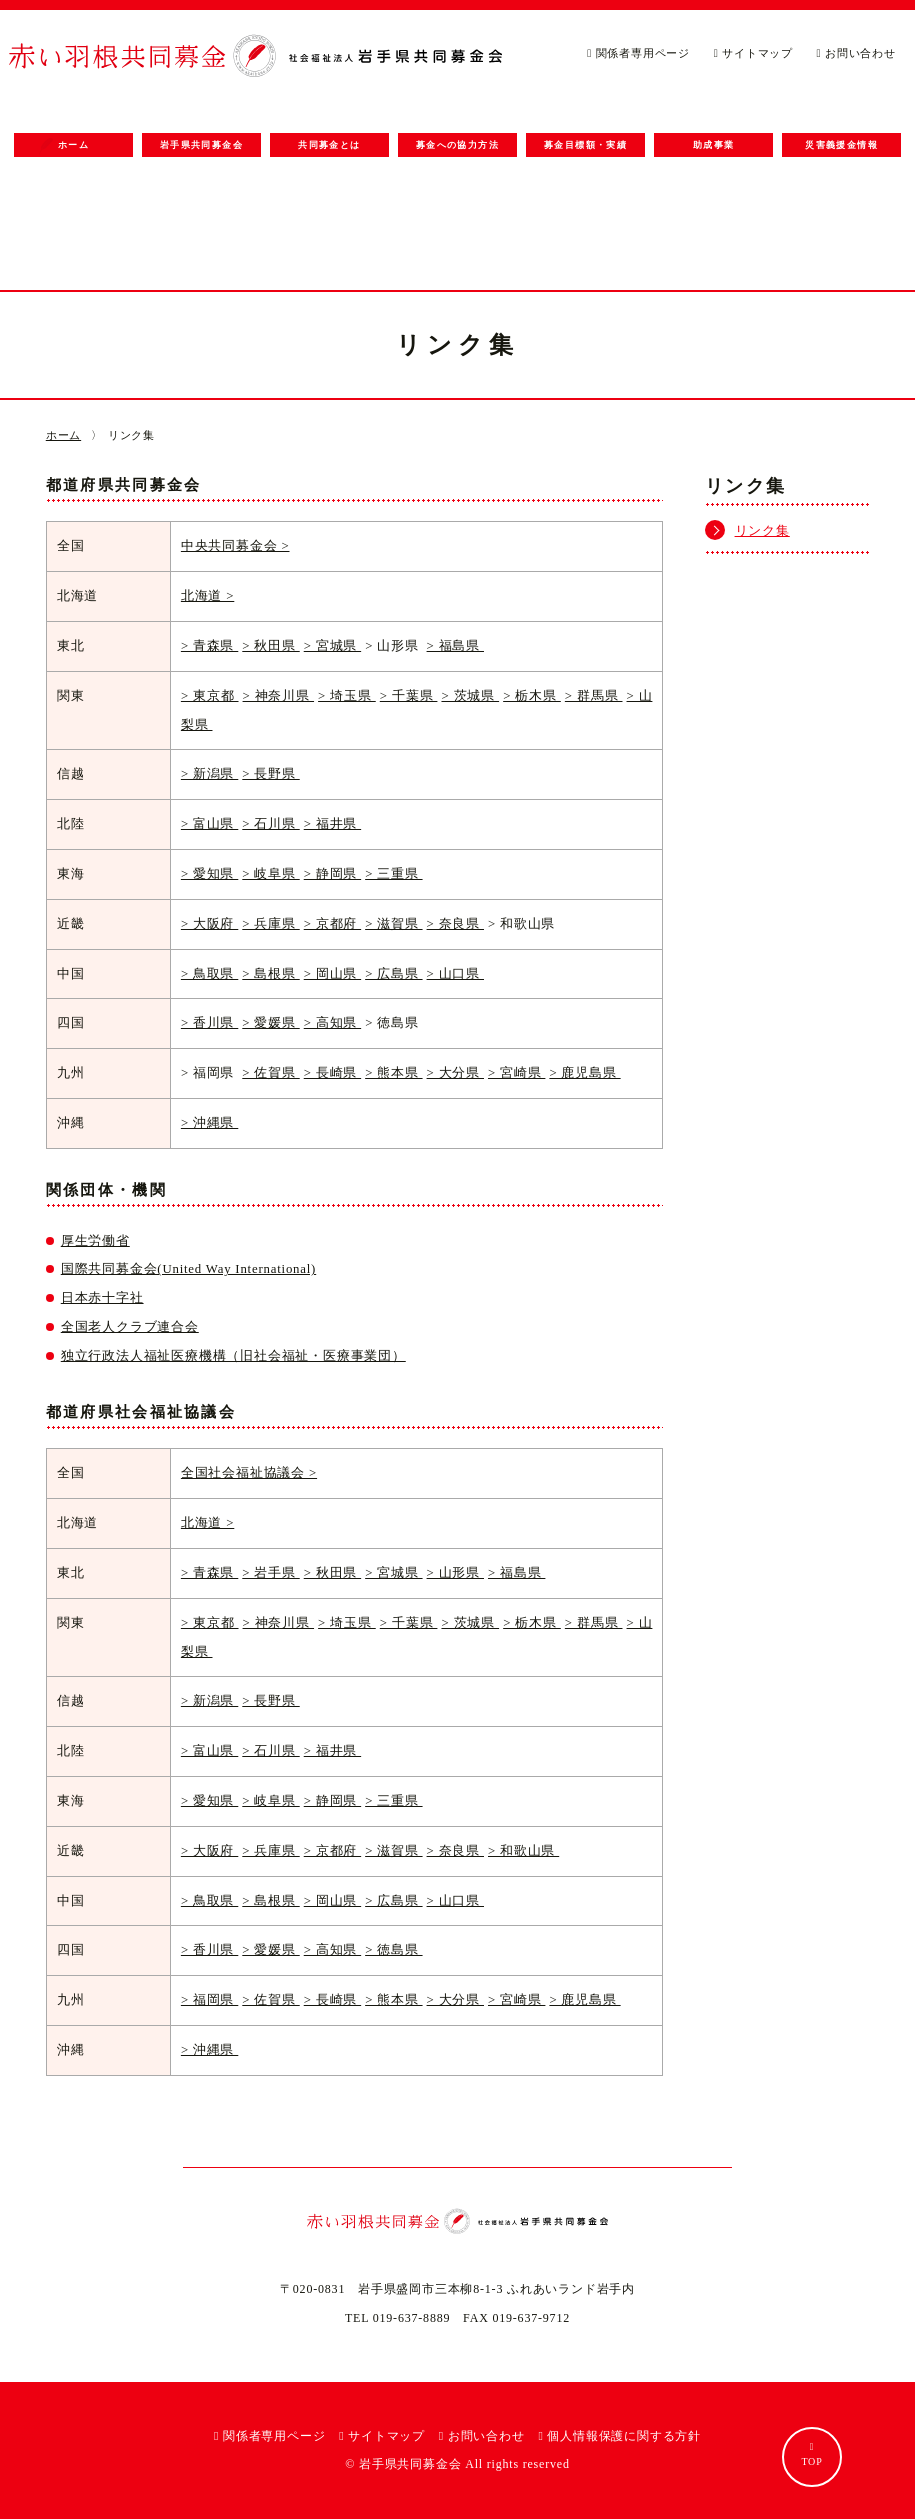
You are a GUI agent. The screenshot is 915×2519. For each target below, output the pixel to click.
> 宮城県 (332, 646)
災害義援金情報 (841, 145)
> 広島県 (393, 974)
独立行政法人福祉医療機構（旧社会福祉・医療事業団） (233, 1356)
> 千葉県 (409, 696)
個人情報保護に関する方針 (619, 2436)
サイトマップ (753, 53)
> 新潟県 (209, 774)
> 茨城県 (470, 696)
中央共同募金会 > (235, 546)
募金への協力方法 (457, 145)
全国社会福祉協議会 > (249, 1473)
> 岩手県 (270, 1573)
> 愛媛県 (270, 1023)
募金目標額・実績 (585, 145)
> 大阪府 (209, 924)
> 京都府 (332, 924)
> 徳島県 (393, 1950)
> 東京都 (210, 696)
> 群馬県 (594, 696)
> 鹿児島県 (584, 1073)
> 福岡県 (209, 2000)
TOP (811, 2454)
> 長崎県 (332, 1073)
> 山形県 (455, 1573)
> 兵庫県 (270, 924)
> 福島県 (455, 646)
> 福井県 (332, 824)
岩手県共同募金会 (201, 145)
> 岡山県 (332, 974)
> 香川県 (209, 1023)
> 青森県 (209, 646)
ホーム (64, 144)
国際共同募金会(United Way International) (188, 1269)
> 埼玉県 (347, 696)
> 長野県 (270, 774)
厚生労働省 (95, 1241)
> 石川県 (270, 824)
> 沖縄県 (209, 1123)
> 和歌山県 (523, 1851)
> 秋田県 (270, 646)
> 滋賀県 (393, 924)
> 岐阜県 (270, 874)
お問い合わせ (856, 53)
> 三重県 (393, 874)
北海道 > (207, 596)
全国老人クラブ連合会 (130, 1327)
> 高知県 (332, 1023)
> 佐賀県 (270, 1073)
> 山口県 (455, 974)
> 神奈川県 (278, 696)
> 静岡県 (332, 874)
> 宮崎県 (516, 1073)
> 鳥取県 (209, 974)
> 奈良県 (455, 924)
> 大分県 (455, 1073)
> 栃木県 (532, 696)
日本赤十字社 (102, 1298)
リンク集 (762, 531)
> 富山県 (209, 824)
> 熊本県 (393, 1073)
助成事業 (714, 145)
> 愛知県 (209, 874)
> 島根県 (270, 974)
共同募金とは (329, 145)
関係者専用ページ (638, 53)
